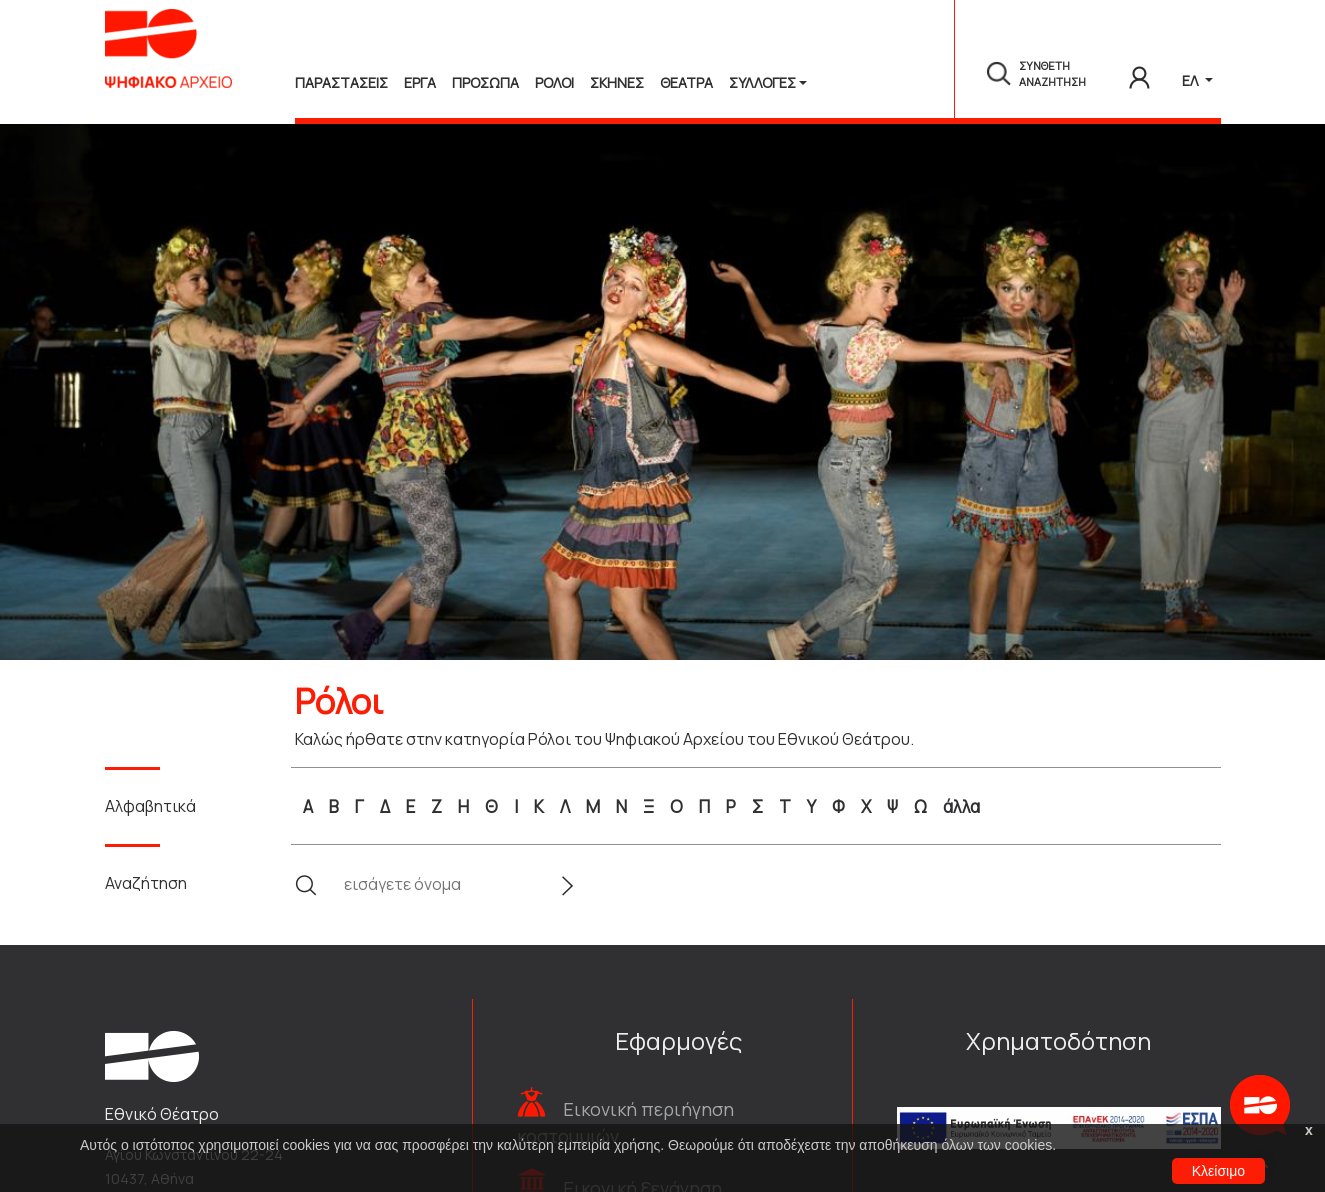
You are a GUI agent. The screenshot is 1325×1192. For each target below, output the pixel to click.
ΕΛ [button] (1191, 80)
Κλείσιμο (1218, 1171)
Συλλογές (762, 82)
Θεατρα (686, 82)
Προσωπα (485, 82)
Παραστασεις (341, 82)
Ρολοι (554, 82)
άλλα (961, 806)
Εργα (420, 82)
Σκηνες (617, 82)
